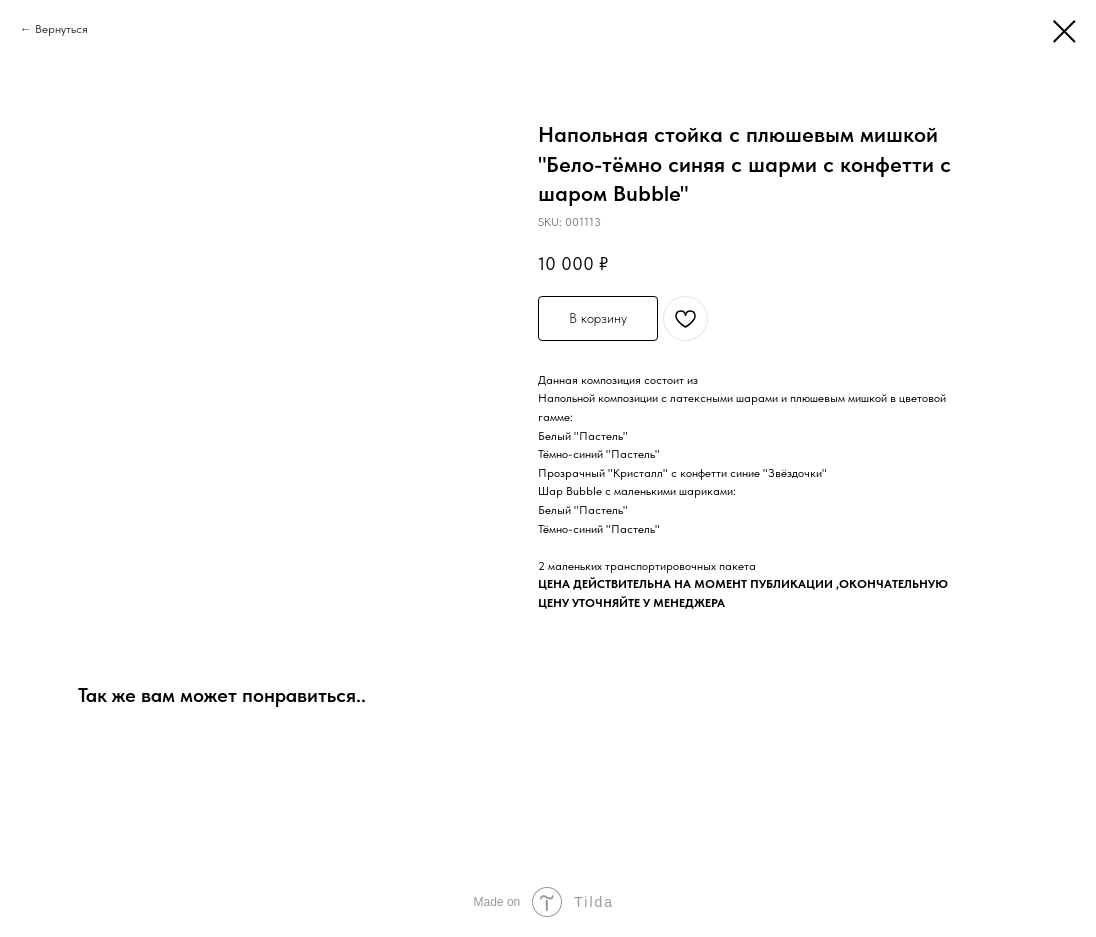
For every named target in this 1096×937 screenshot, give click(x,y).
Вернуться (61, 29)
